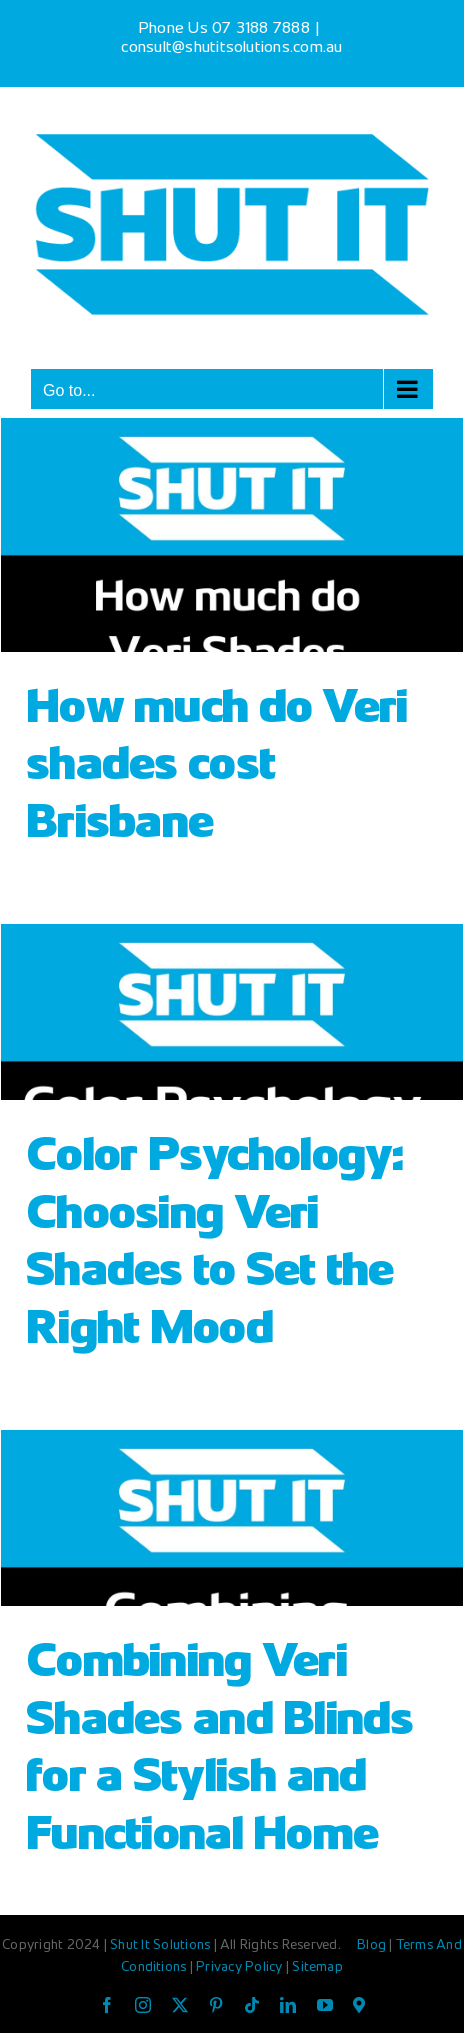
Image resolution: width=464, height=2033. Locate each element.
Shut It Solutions (160, 1946)
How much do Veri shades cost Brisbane (216, 768)
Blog (373, 1946)
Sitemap (317, 1968)
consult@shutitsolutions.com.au (231, 48)
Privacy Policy (241, 1968)
